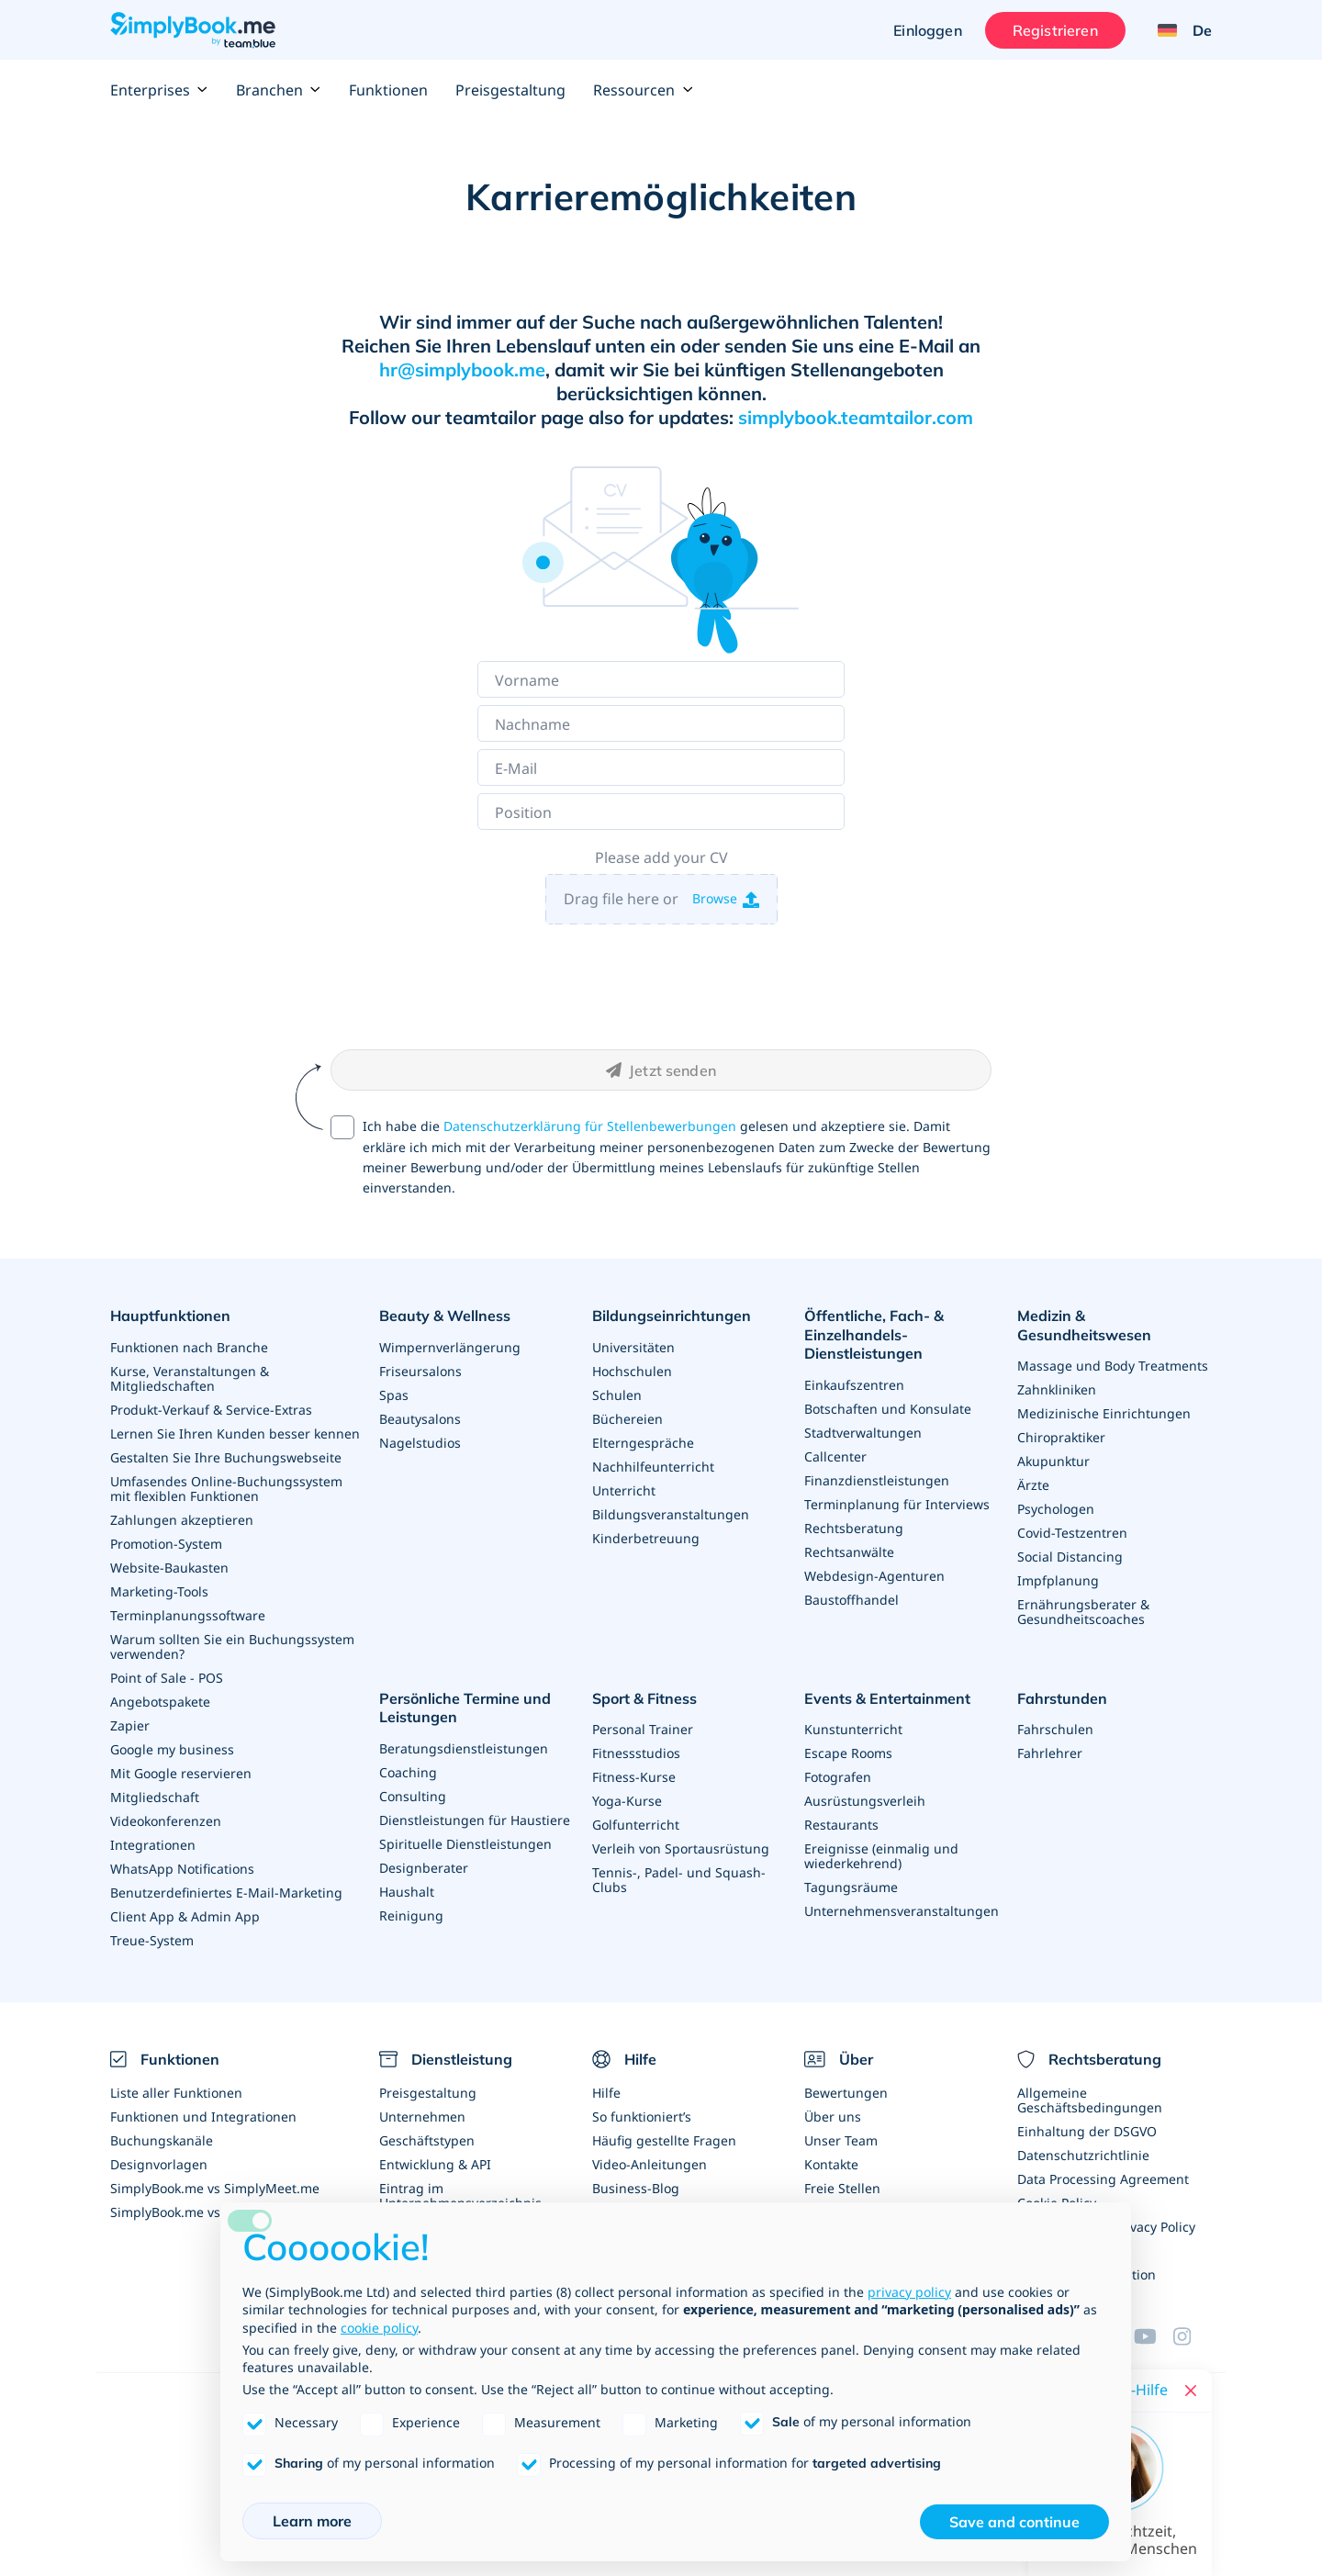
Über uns (832, 2116)
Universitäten (633, 1347)
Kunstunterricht (853, 1729)
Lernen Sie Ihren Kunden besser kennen (235, 1433)
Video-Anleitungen (649, 2164)
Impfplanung (1058, 1580)
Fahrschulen (1055, 1729)
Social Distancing (1070, 1556)
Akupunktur (1053, 1461)
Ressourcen (643, 90)
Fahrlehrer (1049, 1753)
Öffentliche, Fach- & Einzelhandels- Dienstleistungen (874, 1334)
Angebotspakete (160, 1701)
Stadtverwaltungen (863, 1432)
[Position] (661, 811)
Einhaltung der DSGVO (1087, 2131)
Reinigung (411, 1915)
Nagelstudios (420, 1442)
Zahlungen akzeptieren (181, 1520)
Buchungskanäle (161, 2140)
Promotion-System (166, 1543)
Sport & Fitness (644, 1698)
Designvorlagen (158, 2164)
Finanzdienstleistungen (876, 1480)
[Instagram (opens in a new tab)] (1192, 2336)
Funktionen (388, 90)
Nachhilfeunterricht (653, 1466)
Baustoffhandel (851, 1599)
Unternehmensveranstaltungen (901, 1911)
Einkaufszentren (854, 1385)
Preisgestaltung (510, 90)
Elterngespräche (643, 1442)
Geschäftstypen (427, 2140)
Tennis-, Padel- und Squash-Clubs (679, 1880)
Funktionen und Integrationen (203, 2116)
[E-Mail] (661, 767)
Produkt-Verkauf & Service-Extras (211, 1409)
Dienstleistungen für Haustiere (474, 1820)
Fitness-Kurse (634, 1777)
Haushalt (406, 1891)
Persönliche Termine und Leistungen (465, 1708)
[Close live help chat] (1190, 2390)
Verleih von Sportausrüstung (680, 1848)
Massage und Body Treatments (1112, 1365)
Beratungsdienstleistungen (463, 1748)
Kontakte (831, 2164)
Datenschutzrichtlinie (1083, 2155)
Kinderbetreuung (646, 1538)
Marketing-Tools (159, 1591)
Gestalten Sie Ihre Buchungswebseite (226, 1457)
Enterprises (159, 90)
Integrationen (153, 1845)
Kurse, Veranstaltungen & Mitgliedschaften (189, 1378)
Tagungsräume (851, 1887)
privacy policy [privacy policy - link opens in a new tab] (909, 2292)
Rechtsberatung (853, 1528)
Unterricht (623, 1490)
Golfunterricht (635, 1824)
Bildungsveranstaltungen (670, 1514)
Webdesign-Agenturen (874, 1576)
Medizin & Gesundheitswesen (1084, 1325)
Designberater (423, 1867)
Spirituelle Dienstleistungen (465, 1844)
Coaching (408, 1772)
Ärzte (1033, 1485)
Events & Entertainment (887, 1698)
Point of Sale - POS (166, 1677)
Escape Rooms (848, 1753)
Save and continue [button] (1014, 2522)
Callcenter (835, 1456)
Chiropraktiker (1061, 1437)
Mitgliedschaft (154, 1797)
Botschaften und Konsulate (887, 1408)
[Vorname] (661, 679)
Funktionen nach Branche (189, 1347)
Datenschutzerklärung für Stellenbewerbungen (589, 1126)
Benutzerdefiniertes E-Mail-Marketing (226, 1892)
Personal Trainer (642, 1729)
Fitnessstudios (636, 1753)
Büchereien (627, 1419)
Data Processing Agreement (1103, 2179)
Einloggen (927, 30)
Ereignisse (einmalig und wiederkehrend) (881, 1856)
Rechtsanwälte (849, 1552)
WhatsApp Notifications (182, 1868)
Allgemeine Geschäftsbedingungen (1089, 2100)
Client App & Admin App (185, 1916)
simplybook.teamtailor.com (855, 417)
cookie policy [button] (379, 2327)
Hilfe (606, 2092)
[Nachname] (661, 723)
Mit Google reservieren (181, 1773)
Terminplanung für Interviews (897, 1504)
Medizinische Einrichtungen (1104, 1413)
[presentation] (661, 986)
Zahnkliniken (1056, 1389)
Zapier (130, 1725)
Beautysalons (420, 1419)
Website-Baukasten (169, 1567)
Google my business (172, 1749)
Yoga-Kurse (627, 1800)
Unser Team (841, 2140)
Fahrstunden (1062, 1698)
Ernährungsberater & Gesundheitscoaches (1083, 1612)
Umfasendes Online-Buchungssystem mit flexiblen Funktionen (226, 1489)
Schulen (617, 1395)
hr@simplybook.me (462, 369)
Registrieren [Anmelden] (1055, 30)
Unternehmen (422, 2116)
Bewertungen (846, 2092)
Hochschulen (632, 1371)
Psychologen (1055, 1509)
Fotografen (837, 1777)
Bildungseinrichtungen (671, 1315)
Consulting (412, 1796)
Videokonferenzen (165, 1821)
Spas (394, 1395)
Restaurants (841, 1824)
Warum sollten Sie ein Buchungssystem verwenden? (232, 1646)
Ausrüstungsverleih (864, 1800)
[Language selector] (1178, 30)
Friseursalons (420, 1371)
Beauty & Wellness (444, 1315)
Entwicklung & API (435, 2164)
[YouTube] (1153, 2336)
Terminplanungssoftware (187, 1615)
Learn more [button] (312, 2521)
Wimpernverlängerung (450, 1347)
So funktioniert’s (641, 2116)
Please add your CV (661, 857)
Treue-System (152, 1940)
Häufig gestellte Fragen (664, 2140)
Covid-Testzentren (1072, 1532)
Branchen (278, 90)
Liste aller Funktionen (176, 2092)
